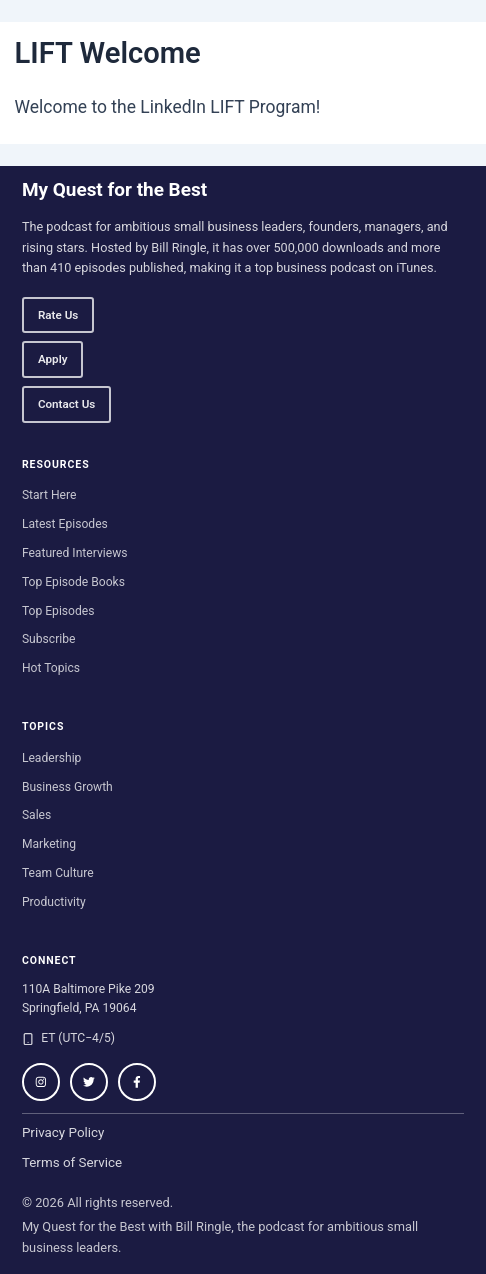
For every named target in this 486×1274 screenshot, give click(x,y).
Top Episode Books (73, 582)
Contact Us (66, 404)
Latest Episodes (65, 524)
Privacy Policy (63, 1132)
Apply (53, 359)
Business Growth (67, 787)
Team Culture (58, 873)
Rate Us (58, 315)
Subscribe (49, 639)
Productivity (54, 902)
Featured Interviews (75, 553)
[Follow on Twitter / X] (89, 1082)
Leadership (52, 758)
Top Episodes (58, 611)
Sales (36, 815)
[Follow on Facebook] (137, 1082)
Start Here (49, 495)
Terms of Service (72, 1162)
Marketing (49, 844)
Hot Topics (51, 668)
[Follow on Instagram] (41, 1082)
